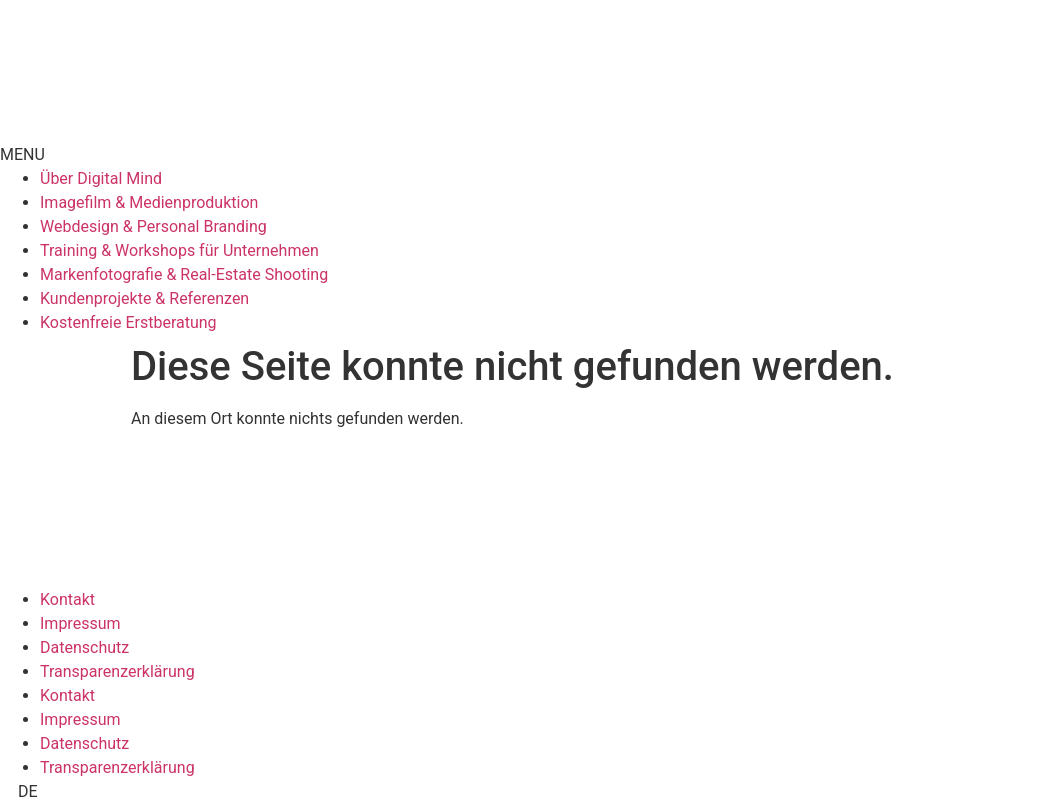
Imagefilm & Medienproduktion (149, 202)
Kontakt (67, 599)
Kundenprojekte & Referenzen (144, 298)
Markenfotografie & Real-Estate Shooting (184, 274)
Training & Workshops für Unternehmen (179, 250)
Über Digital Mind (101, 178)
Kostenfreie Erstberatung (128, 322)
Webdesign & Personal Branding (153, 226)
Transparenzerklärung (117, 671)
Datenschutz (84, 647)
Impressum (80, 623)
